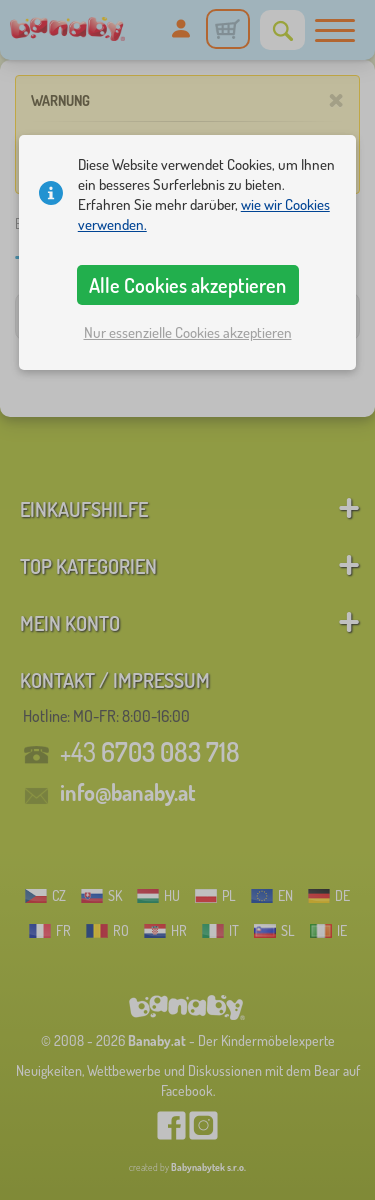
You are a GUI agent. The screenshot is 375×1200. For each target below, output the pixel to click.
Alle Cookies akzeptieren (187, 285)
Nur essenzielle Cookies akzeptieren (188, 332)
